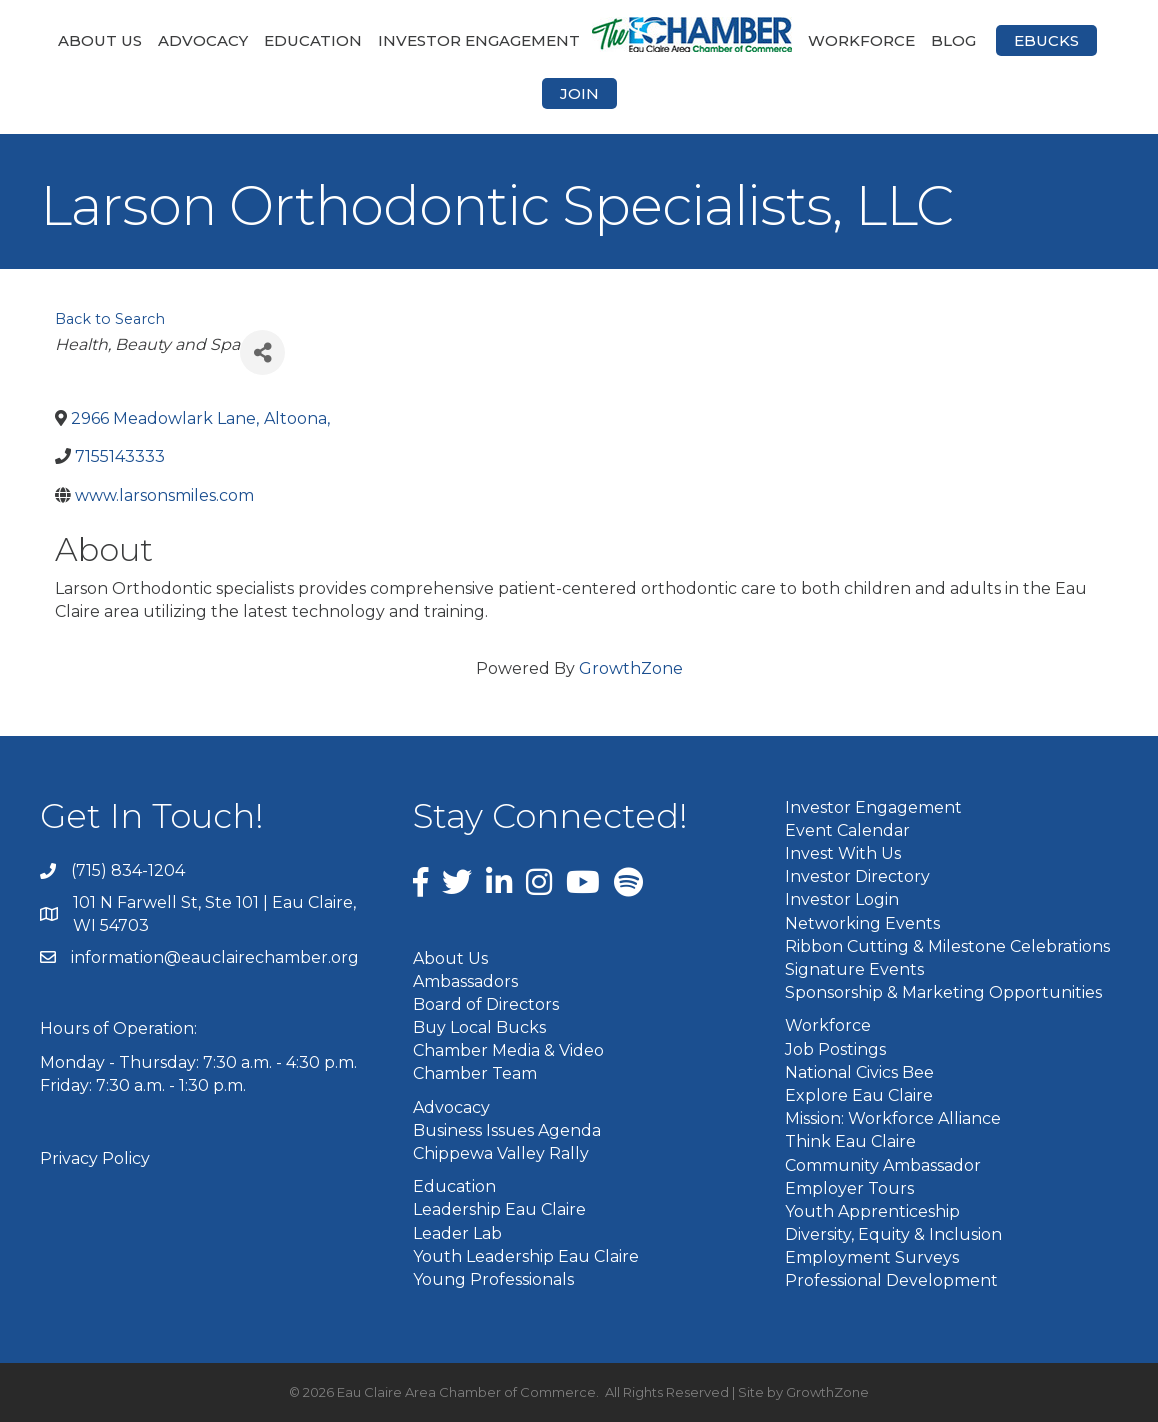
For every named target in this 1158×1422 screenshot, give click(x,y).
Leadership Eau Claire (499, 1209)
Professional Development (891, 1280)
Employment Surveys (872, 1257)
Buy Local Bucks (479, 1027)
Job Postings (835, 1049)
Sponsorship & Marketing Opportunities (943, 992)
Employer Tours (849, 1188)
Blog (953, 40)
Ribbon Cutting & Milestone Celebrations (947, 946)
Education (313, 40)
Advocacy (203, 40)
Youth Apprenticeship (872, 1211)
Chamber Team (475, 1073)
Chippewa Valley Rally (501, 1153)
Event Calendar (847, 830)
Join (579, 93)
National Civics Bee (859, 1072)
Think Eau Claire (850, 1141)
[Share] (262, 352)
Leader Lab (457, 1233)
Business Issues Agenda (507, 1130)
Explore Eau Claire (859, 1095)
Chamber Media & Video (508, 1050)
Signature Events (854, 969)
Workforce (861, 40)
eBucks (1046, 40)
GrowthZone (631, 668)
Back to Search (110, 319)
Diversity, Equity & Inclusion (893, 1234)
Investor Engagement (479, 40)
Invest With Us (843, 853)
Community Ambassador (883, 1165)
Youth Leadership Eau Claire (526, 1256)
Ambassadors (465, 981)
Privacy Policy (95, 1158)
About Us (100, 40)
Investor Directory (857, 876)
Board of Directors (486, 1004)
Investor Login (842, 899)
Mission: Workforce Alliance (893, 1118)
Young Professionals (493, 1279)
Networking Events (862, 923)
